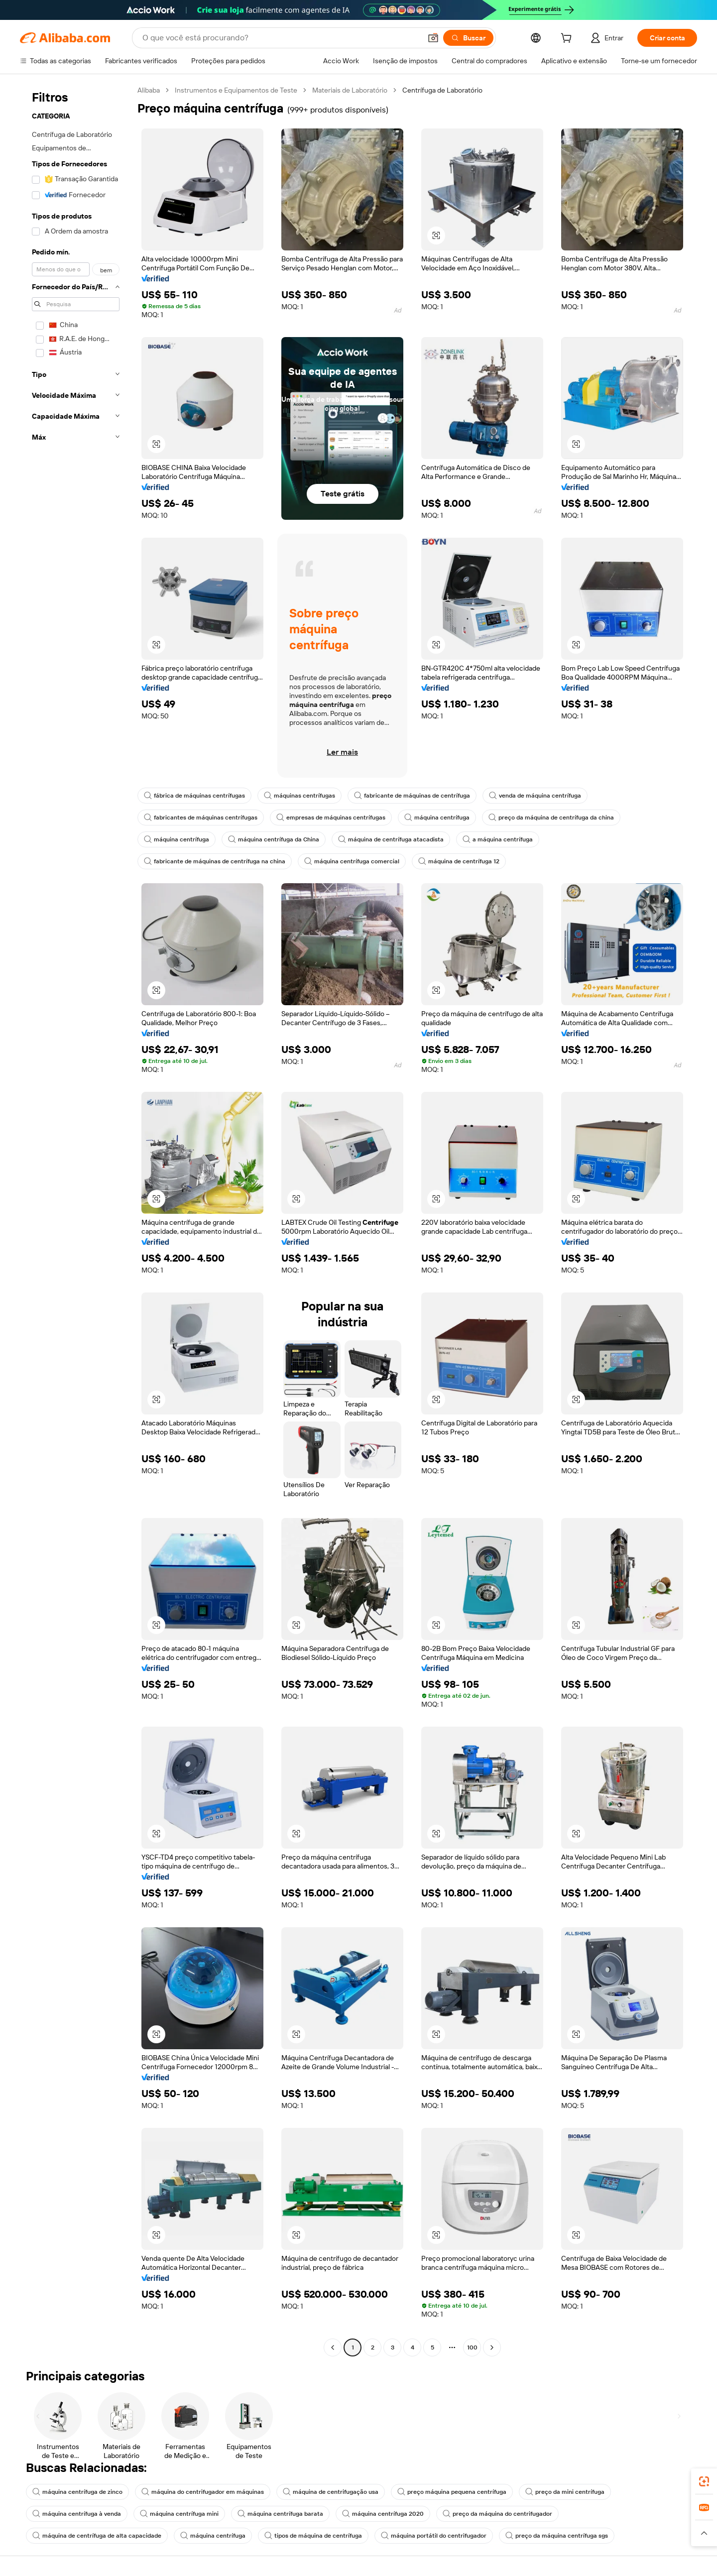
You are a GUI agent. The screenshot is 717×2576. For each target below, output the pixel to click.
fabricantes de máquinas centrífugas (200, 817)
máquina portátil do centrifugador (433, 2536)
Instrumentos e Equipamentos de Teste (236, 90)
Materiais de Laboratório (349, 90)
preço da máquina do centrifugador (497, 2514)
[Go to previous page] (333, 2347)
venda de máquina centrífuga (535, 796)
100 (472, 2347)
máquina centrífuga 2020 (383, 2514)
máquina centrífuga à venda (76, 2514)
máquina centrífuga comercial (351, 861)
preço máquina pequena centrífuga (451, 2492)
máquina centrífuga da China (273, 839)
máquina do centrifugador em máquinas (202, 2492)
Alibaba (148, 90)
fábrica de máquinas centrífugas (194, 796)
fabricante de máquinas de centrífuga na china (214, 861)
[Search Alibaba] (280, 37)
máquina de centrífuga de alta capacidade (96, 2536)
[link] (704, 2481)
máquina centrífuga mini (179, 2514)
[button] (433, 38)
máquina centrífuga (437, 817)
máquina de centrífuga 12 (458, 861)
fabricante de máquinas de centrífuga (412, 796)
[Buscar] (468, 38)
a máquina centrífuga (498, 839)
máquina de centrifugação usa (330, 2492)
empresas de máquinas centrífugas (330, 817)
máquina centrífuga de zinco (77, 2492)
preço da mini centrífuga (564, 2492)
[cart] (568, 39)
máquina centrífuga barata (280, 2514)
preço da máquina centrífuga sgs (556, 2536)
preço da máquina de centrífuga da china (551, 817)
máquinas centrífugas (299, 796)
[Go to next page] (492, 2347)
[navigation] (75, 1220)
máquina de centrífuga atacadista (391, 839)
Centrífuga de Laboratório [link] (442, 90)
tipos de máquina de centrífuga (313, 2536)
